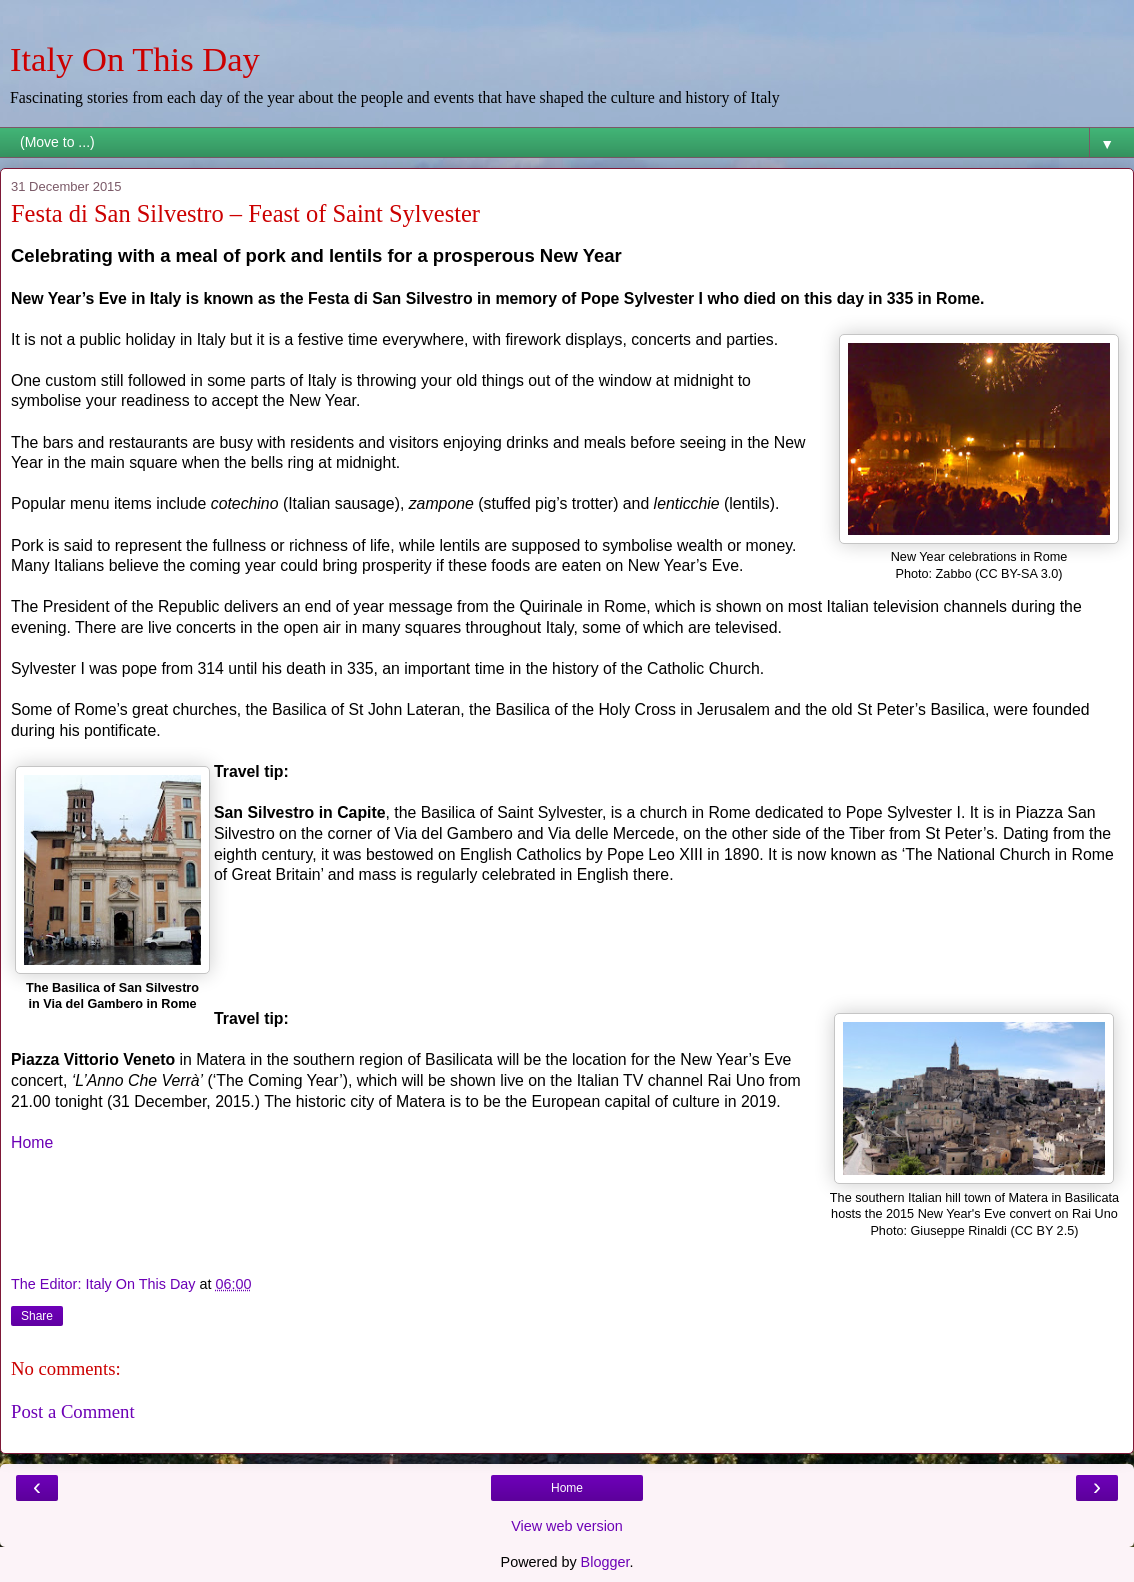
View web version (567, 1526)
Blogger (605, 1562)
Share (37, 1316)
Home (32, 1142)
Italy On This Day (135, 59)
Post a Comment (73, 1411)
